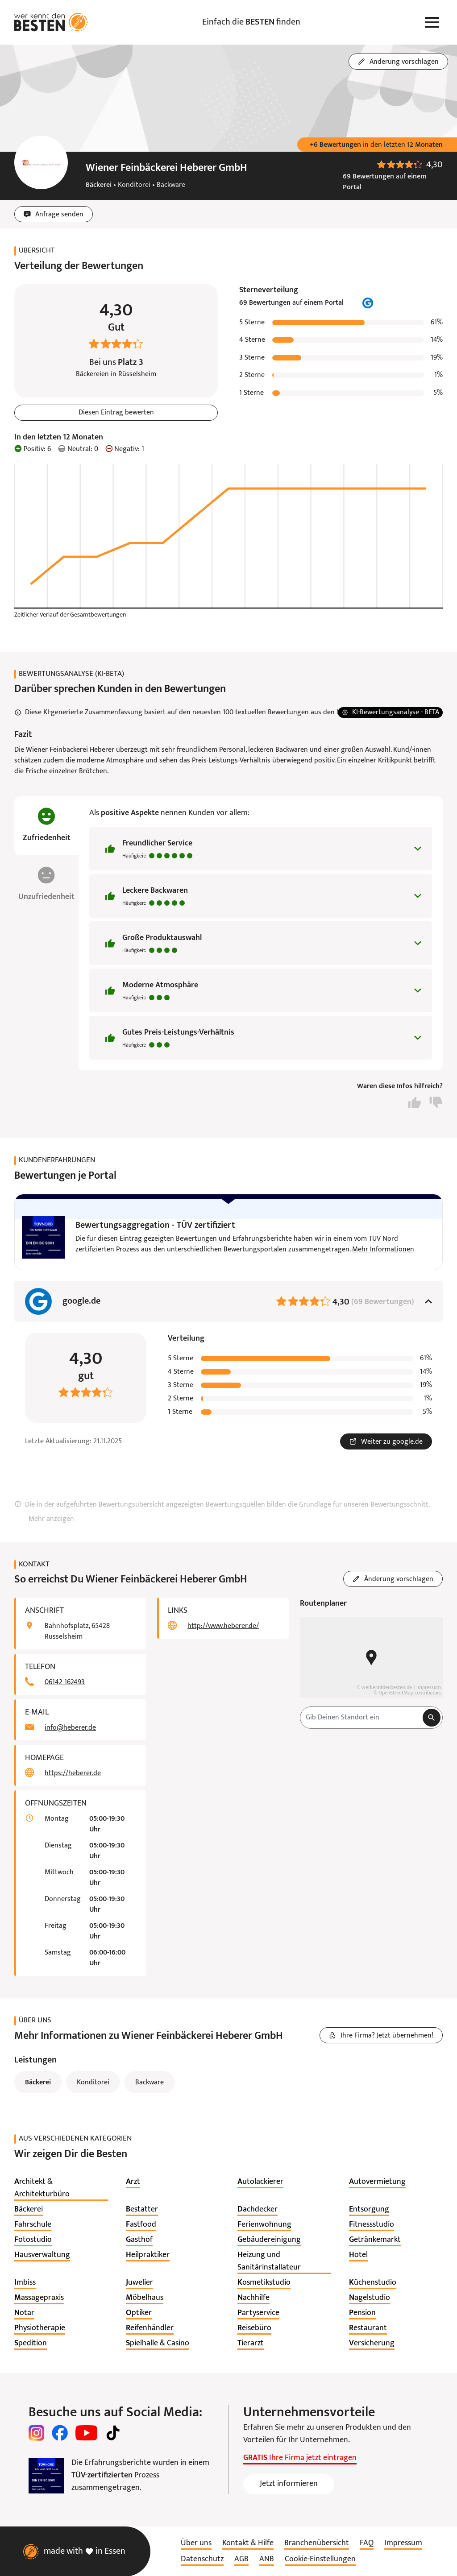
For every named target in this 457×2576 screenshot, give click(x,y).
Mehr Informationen (383, 1249)
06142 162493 (65, 1682)
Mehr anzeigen (51, 1519)
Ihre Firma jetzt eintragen (300, 2458)
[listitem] (61, 2188)
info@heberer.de (70, 1727)
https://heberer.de (73, 1773)
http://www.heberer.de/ (223, 1626)
